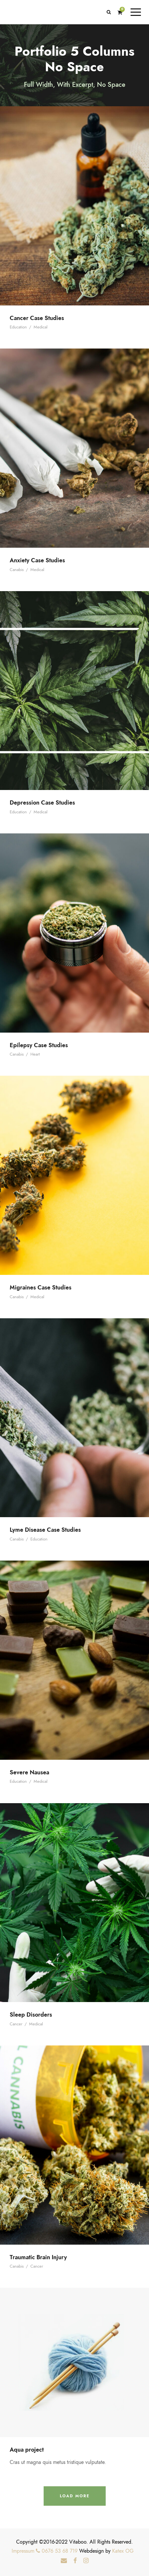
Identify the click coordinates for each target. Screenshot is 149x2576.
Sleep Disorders (31, 2014)
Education (18, 327)
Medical (41, 327)
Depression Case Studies (42, 802)
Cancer (16, 2024)
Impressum (23, 2551)
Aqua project (27, 2449)
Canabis (17, 570)
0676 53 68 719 (57, 2551)
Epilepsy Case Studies (39, 1045)
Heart (35, 1054)
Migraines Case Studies (40, 1287)
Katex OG (122, 2551)
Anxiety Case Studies (37, 560)
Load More (75, 2496)
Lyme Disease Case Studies (45, 1530)
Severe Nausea (29, 1772)
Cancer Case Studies (37, 318)
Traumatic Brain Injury (38, 2257)
